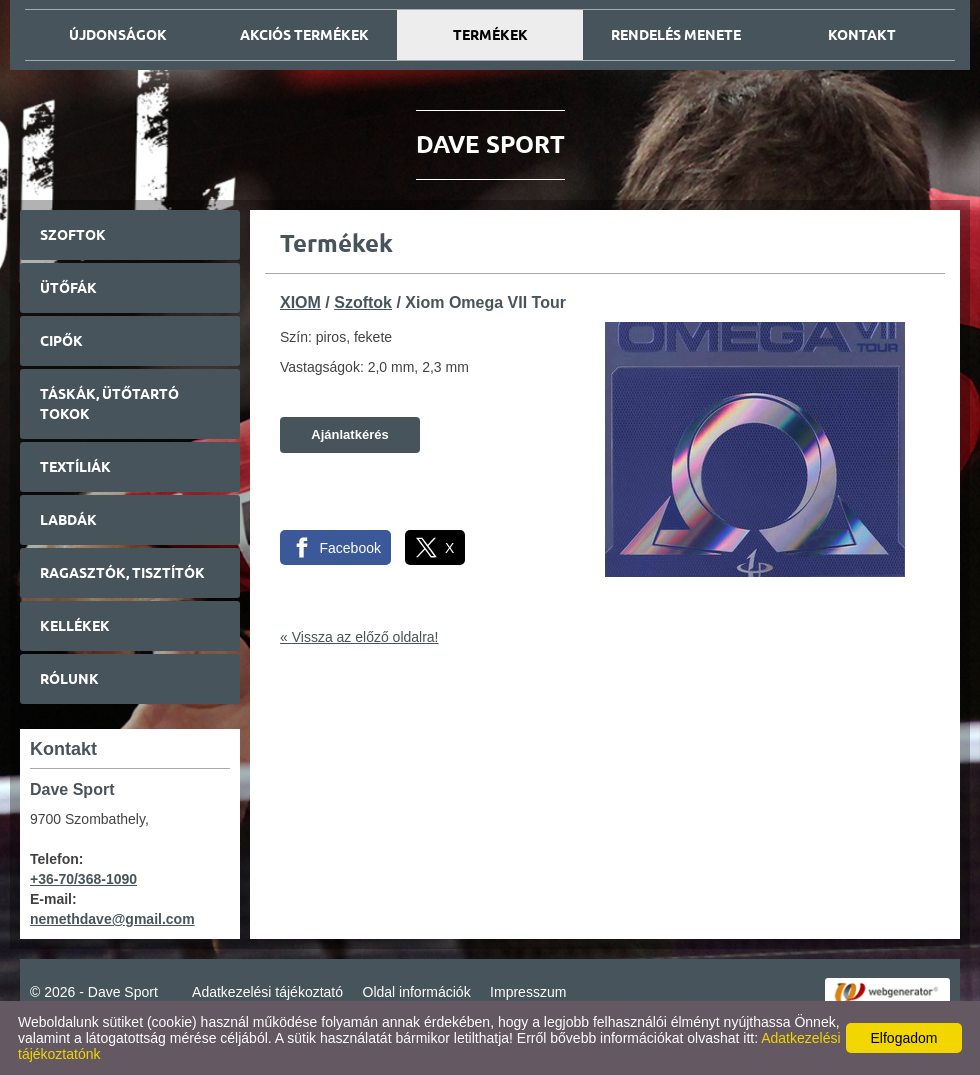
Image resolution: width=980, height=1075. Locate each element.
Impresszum (528, 992)
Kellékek (75, 626)
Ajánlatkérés (349, 434)
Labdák (68, 520)
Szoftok (73, 235)
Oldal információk (417, 992)
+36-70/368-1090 (83, 879)
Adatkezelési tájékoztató (267, 992)
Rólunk (69, 679)
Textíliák (75, 467)
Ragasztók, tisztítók (122, 573)
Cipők (61, 341)
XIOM (300, 302)
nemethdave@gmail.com (112, 919)
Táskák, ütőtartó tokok (109, 404)
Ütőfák (68, 288)
